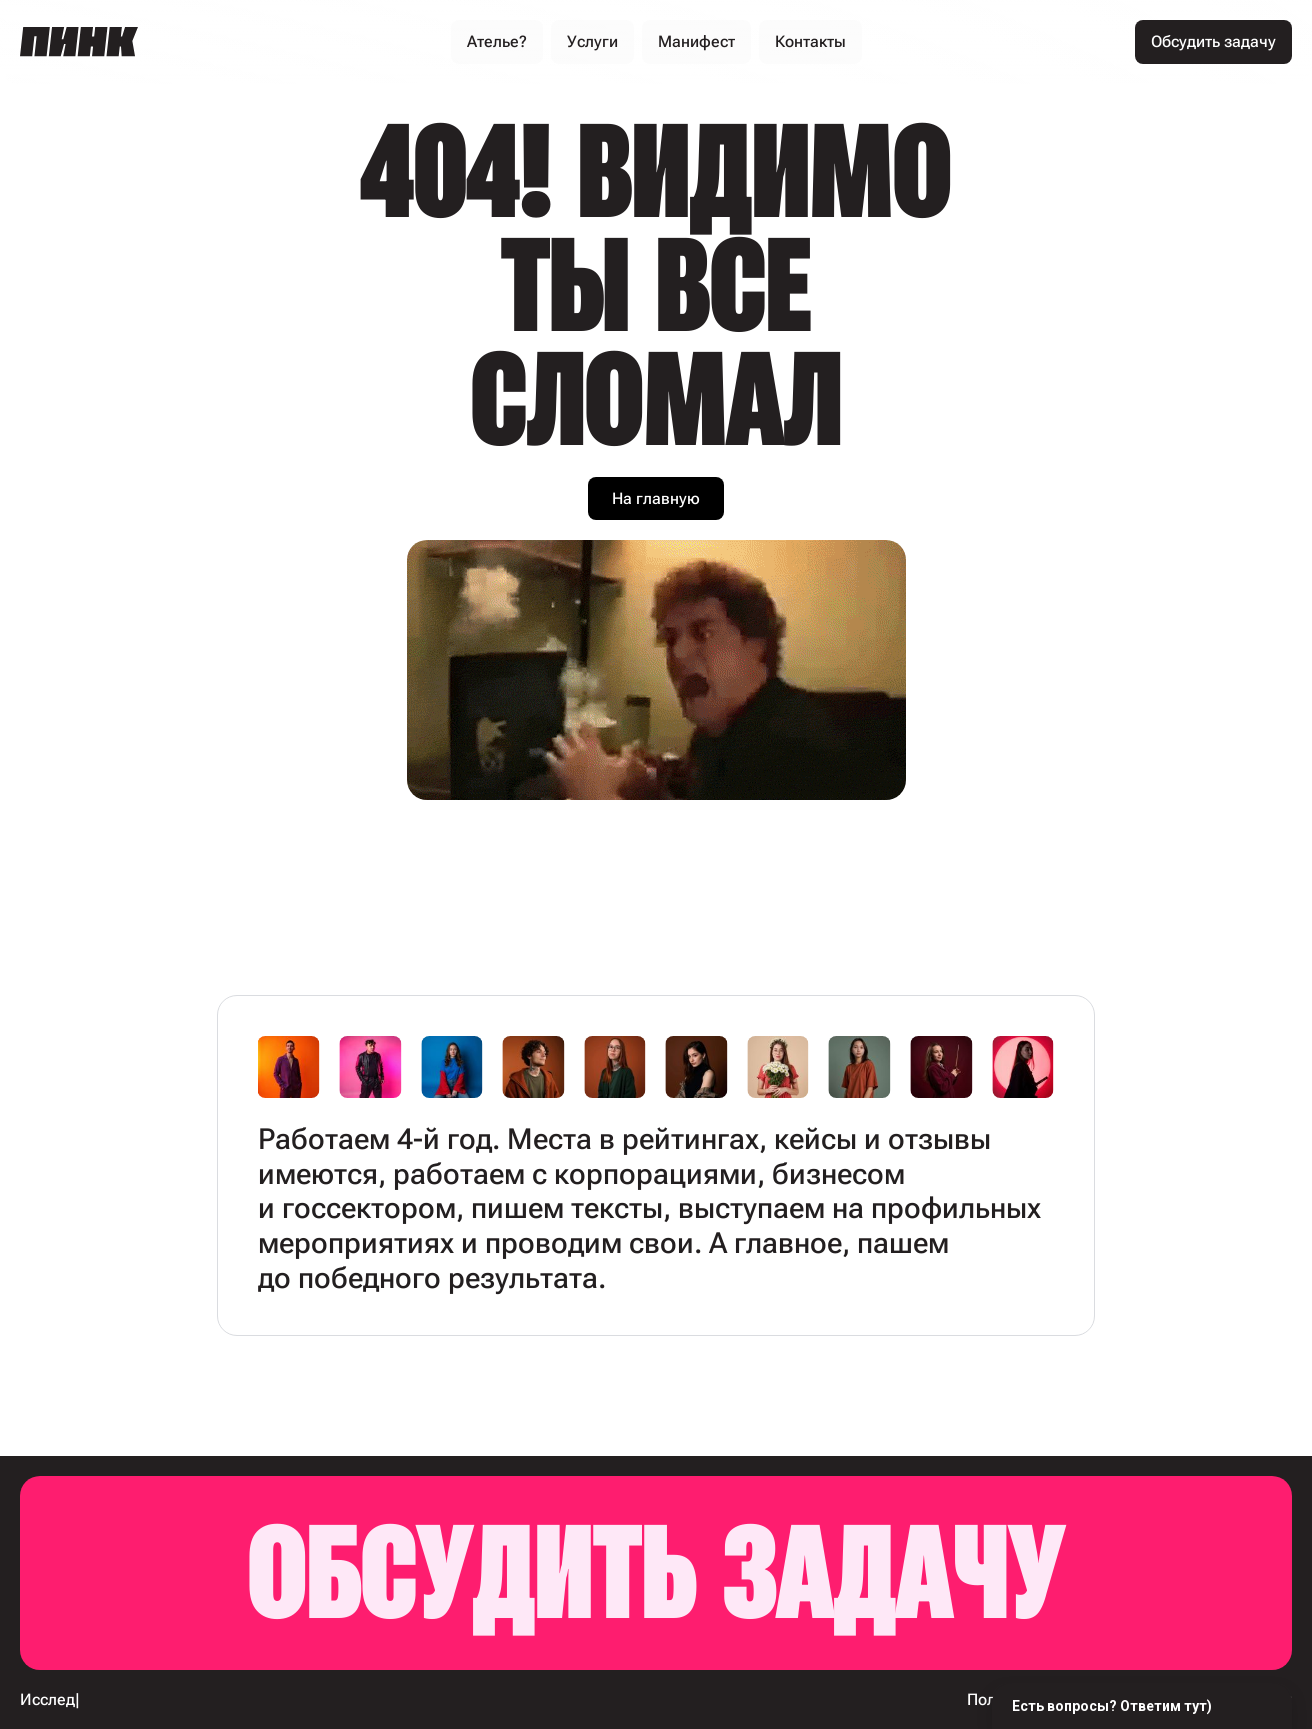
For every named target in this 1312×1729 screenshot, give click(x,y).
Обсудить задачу (656, 1573)
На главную (656, 498)
